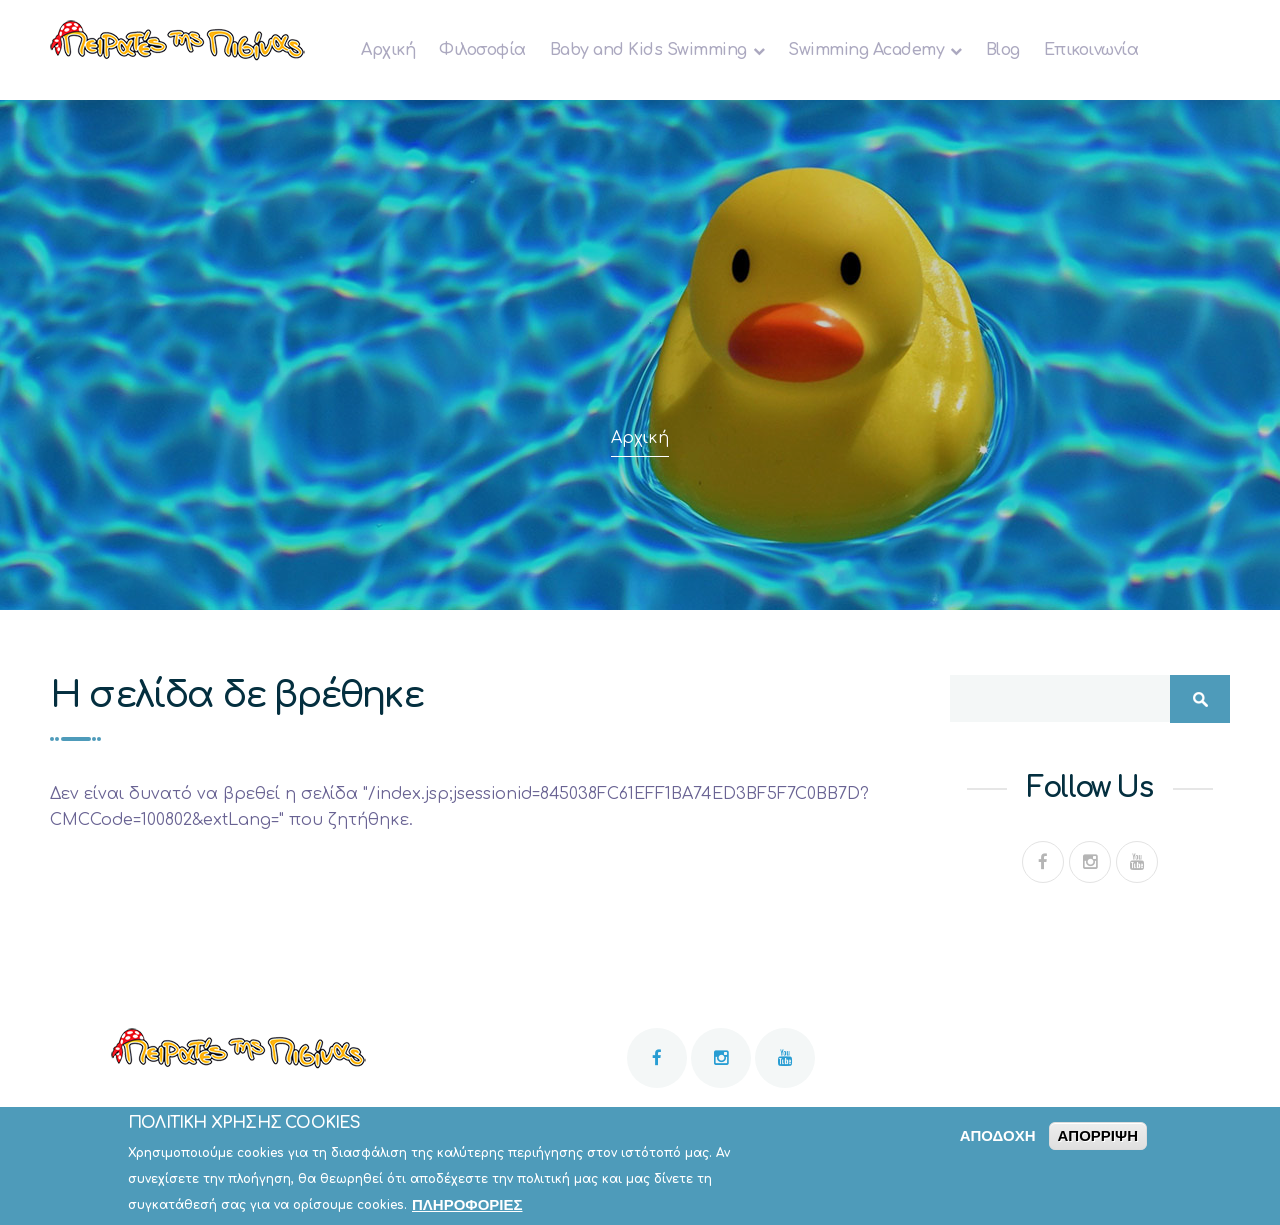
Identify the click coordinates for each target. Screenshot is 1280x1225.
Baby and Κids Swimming (648, 50)
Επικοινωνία (1091, 50)
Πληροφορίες (467, 1210)
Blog (1003, 50)
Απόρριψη (1098, 1141)
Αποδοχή (998, 1141)
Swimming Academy (866, 50)
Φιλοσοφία (482, 50)
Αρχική (388, 50)
